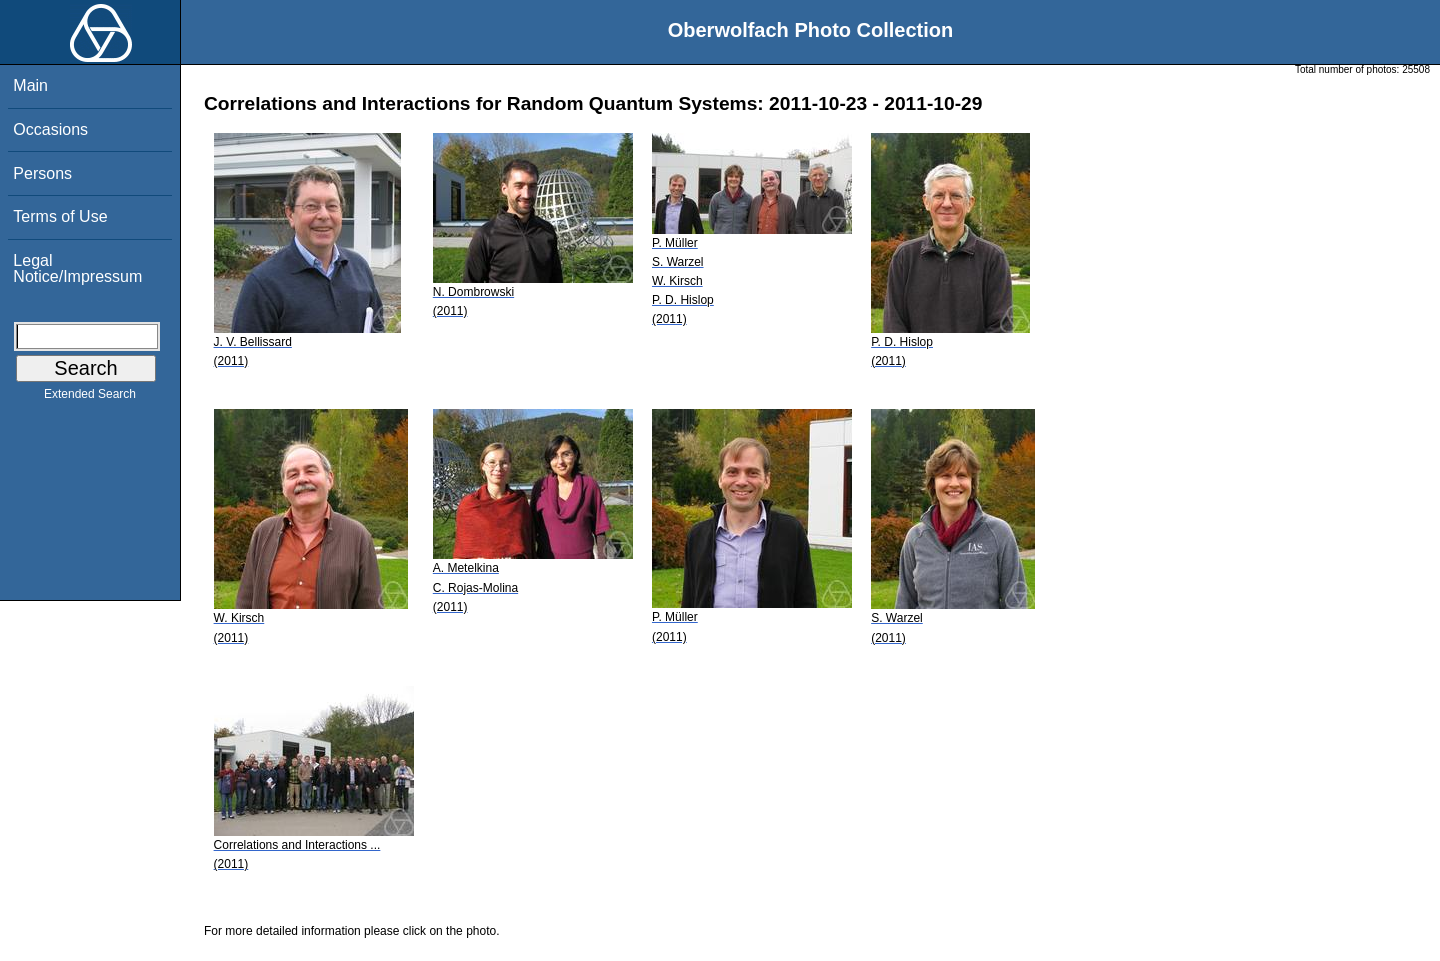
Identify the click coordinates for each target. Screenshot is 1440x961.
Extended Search (90, 398)
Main (30, 85)
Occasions (50, 129)
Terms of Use (60, 216)
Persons (42, 173)
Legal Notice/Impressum (77, 268)
